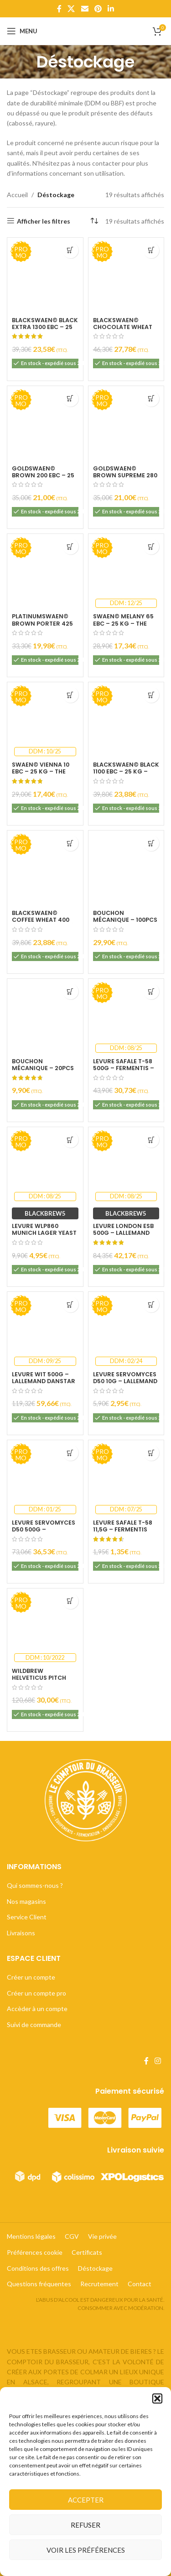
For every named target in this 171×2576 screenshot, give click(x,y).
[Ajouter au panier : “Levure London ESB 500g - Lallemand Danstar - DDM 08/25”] (151, 1140)
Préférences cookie (34, 2252)
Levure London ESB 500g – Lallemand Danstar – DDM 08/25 (123, 1236)
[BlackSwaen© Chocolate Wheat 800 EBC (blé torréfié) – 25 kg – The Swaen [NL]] (126, 276)
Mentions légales (31, 2236)
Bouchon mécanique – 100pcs (125, 916)
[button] (157, 2398)
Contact (139, 2284)
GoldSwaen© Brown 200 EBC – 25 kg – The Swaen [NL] (44, 475)
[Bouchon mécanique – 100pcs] (126, 868)
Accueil (17, 195)
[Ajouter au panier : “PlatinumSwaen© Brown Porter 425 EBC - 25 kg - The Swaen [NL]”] (70, 546)
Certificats (87, 2252)
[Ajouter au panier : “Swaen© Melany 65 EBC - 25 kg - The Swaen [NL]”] (151, 546)
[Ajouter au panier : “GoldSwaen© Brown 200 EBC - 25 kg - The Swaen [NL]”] (70, 399)
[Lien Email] (84, 9)
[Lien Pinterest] (97, 9)
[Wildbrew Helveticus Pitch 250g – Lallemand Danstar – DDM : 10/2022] (45, 1626)
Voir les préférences (86, 2550)
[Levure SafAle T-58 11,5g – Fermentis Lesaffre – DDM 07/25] (126, 1478)
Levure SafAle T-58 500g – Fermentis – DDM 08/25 (123, 1068)
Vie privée (102, 2236)
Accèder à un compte (37, 2008)
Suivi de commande (34, 2024)
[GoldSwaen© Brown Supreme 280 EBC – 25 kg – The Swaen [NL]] (126, 424)
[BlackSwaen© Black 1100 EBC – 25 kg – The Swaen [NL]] (126, 720)
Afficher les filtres (43, 221)
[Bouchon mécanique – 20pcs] (45, 1017)
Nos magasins (26, 1901)
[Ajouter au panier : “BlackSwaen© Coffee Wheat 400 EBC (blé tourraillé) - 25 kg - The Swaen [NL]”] (70, 843)
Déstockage (95, 2268)
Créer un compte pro (36, 1993)
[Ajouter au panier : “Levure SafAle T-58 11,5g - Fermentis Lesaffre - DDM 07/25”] (151, 1453)
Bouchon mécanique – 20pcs (43, 1064)
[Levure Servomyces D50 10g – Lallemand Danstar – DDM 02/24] (126, 1330)
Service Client (27, 1917)
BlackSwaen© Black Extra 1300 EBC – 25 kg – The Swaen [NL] (45, 327)
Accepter (86, 2500)
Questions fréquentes (39, 2284)
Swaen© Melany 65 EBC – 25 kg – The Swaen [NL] (123, 623)
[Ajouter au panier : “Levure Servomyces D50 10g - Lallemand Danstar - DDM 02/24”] (151, 1304)
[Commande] (94, 221)
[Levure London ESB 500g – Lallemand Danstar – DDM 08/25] (126, 1165)
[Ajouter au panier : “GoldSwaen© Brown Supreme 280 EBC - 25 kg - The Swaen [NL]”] (151, 399)
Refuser (85, 2525)
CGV (72, 2236)
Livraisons (21, 1933)
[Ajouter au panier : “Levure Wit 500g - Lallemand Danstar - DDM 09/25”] (70, 1304)
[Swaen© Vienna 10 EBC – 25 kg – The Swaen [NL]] (45, 720)
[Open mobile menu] (22, 31)
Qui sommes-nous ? (35, 1885)
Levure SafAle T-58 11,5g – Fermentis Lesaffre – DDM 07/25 (122, 1533)
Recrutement (99, 2284)
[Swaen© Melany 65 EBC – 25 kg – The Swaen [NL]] (126, 572)
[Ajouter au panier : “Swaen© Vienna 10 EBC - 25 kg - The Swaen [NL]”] (70, 695)
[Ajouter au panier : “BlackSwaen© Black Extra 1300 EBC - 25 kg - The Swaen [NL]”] (70, 250)
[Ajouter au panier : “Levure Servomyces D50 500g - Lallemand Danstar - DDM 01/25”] (70, 1453)
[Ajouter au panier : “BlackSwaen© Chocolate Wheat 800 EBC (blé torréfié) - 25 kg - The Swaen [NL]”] (151, 250)
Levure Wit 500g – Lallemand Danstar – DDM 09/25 (43, 1381)
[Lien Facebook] (59, 9)
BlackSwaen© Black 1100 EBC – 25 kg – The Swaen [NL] (126, 771)
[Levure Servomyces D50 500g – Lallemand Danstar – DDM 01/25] (45, 1478)
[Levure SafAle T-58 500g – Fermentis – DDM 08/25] (126, 1017)
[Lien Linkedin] (110, 9)
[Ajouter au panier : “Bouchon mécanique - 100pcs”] (151, 843)
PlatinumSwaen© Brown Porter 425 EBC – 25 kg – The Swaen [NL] (42, 626)
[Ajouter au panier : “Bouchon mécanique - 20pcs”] (70, 991)
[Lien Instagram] (158, 2061)
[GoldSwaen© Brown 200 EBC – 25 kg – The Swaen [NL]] (45, 424)
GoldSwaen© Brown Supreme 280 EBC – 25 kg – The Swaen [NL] (125, 479)
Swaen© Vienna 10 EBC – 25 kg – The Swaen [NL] (40, 771)
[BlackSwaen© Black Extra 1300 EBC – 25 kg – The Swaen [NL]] (45, 276)
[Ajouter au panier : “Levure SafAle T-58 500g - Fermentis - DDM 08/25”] (151, 991)
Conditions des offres (38, 2268)
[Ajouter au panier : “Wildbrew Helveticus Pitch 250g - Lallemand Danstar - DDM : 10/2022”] (70, 1601)
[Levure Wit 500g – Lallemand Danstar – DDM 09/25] (45, 1330)
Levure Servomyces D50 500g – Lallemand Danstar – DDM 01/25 (43, 1533)
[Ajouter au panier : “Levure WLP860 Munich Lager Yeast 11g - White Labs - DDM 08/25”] (70, 1140)
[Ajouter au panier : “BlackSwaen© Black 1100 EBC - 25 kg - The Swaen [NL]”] (151, 695)
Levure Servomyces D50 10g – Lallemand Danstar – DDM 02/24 (125, 1384)
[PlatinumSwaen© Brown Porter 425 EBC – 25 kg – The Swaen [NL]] (45, 572)
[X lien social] (71, 9)
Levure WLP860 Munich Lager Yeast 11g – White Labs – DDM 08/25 (44, 1236)
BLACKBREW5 (45, 1213)
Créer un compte (31, 1977)
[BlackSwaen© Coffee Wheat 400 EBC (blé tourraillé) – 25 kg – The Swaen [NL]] (45, 868)
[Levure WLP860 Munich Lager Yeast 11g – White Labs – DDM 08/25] (45, 1165)
